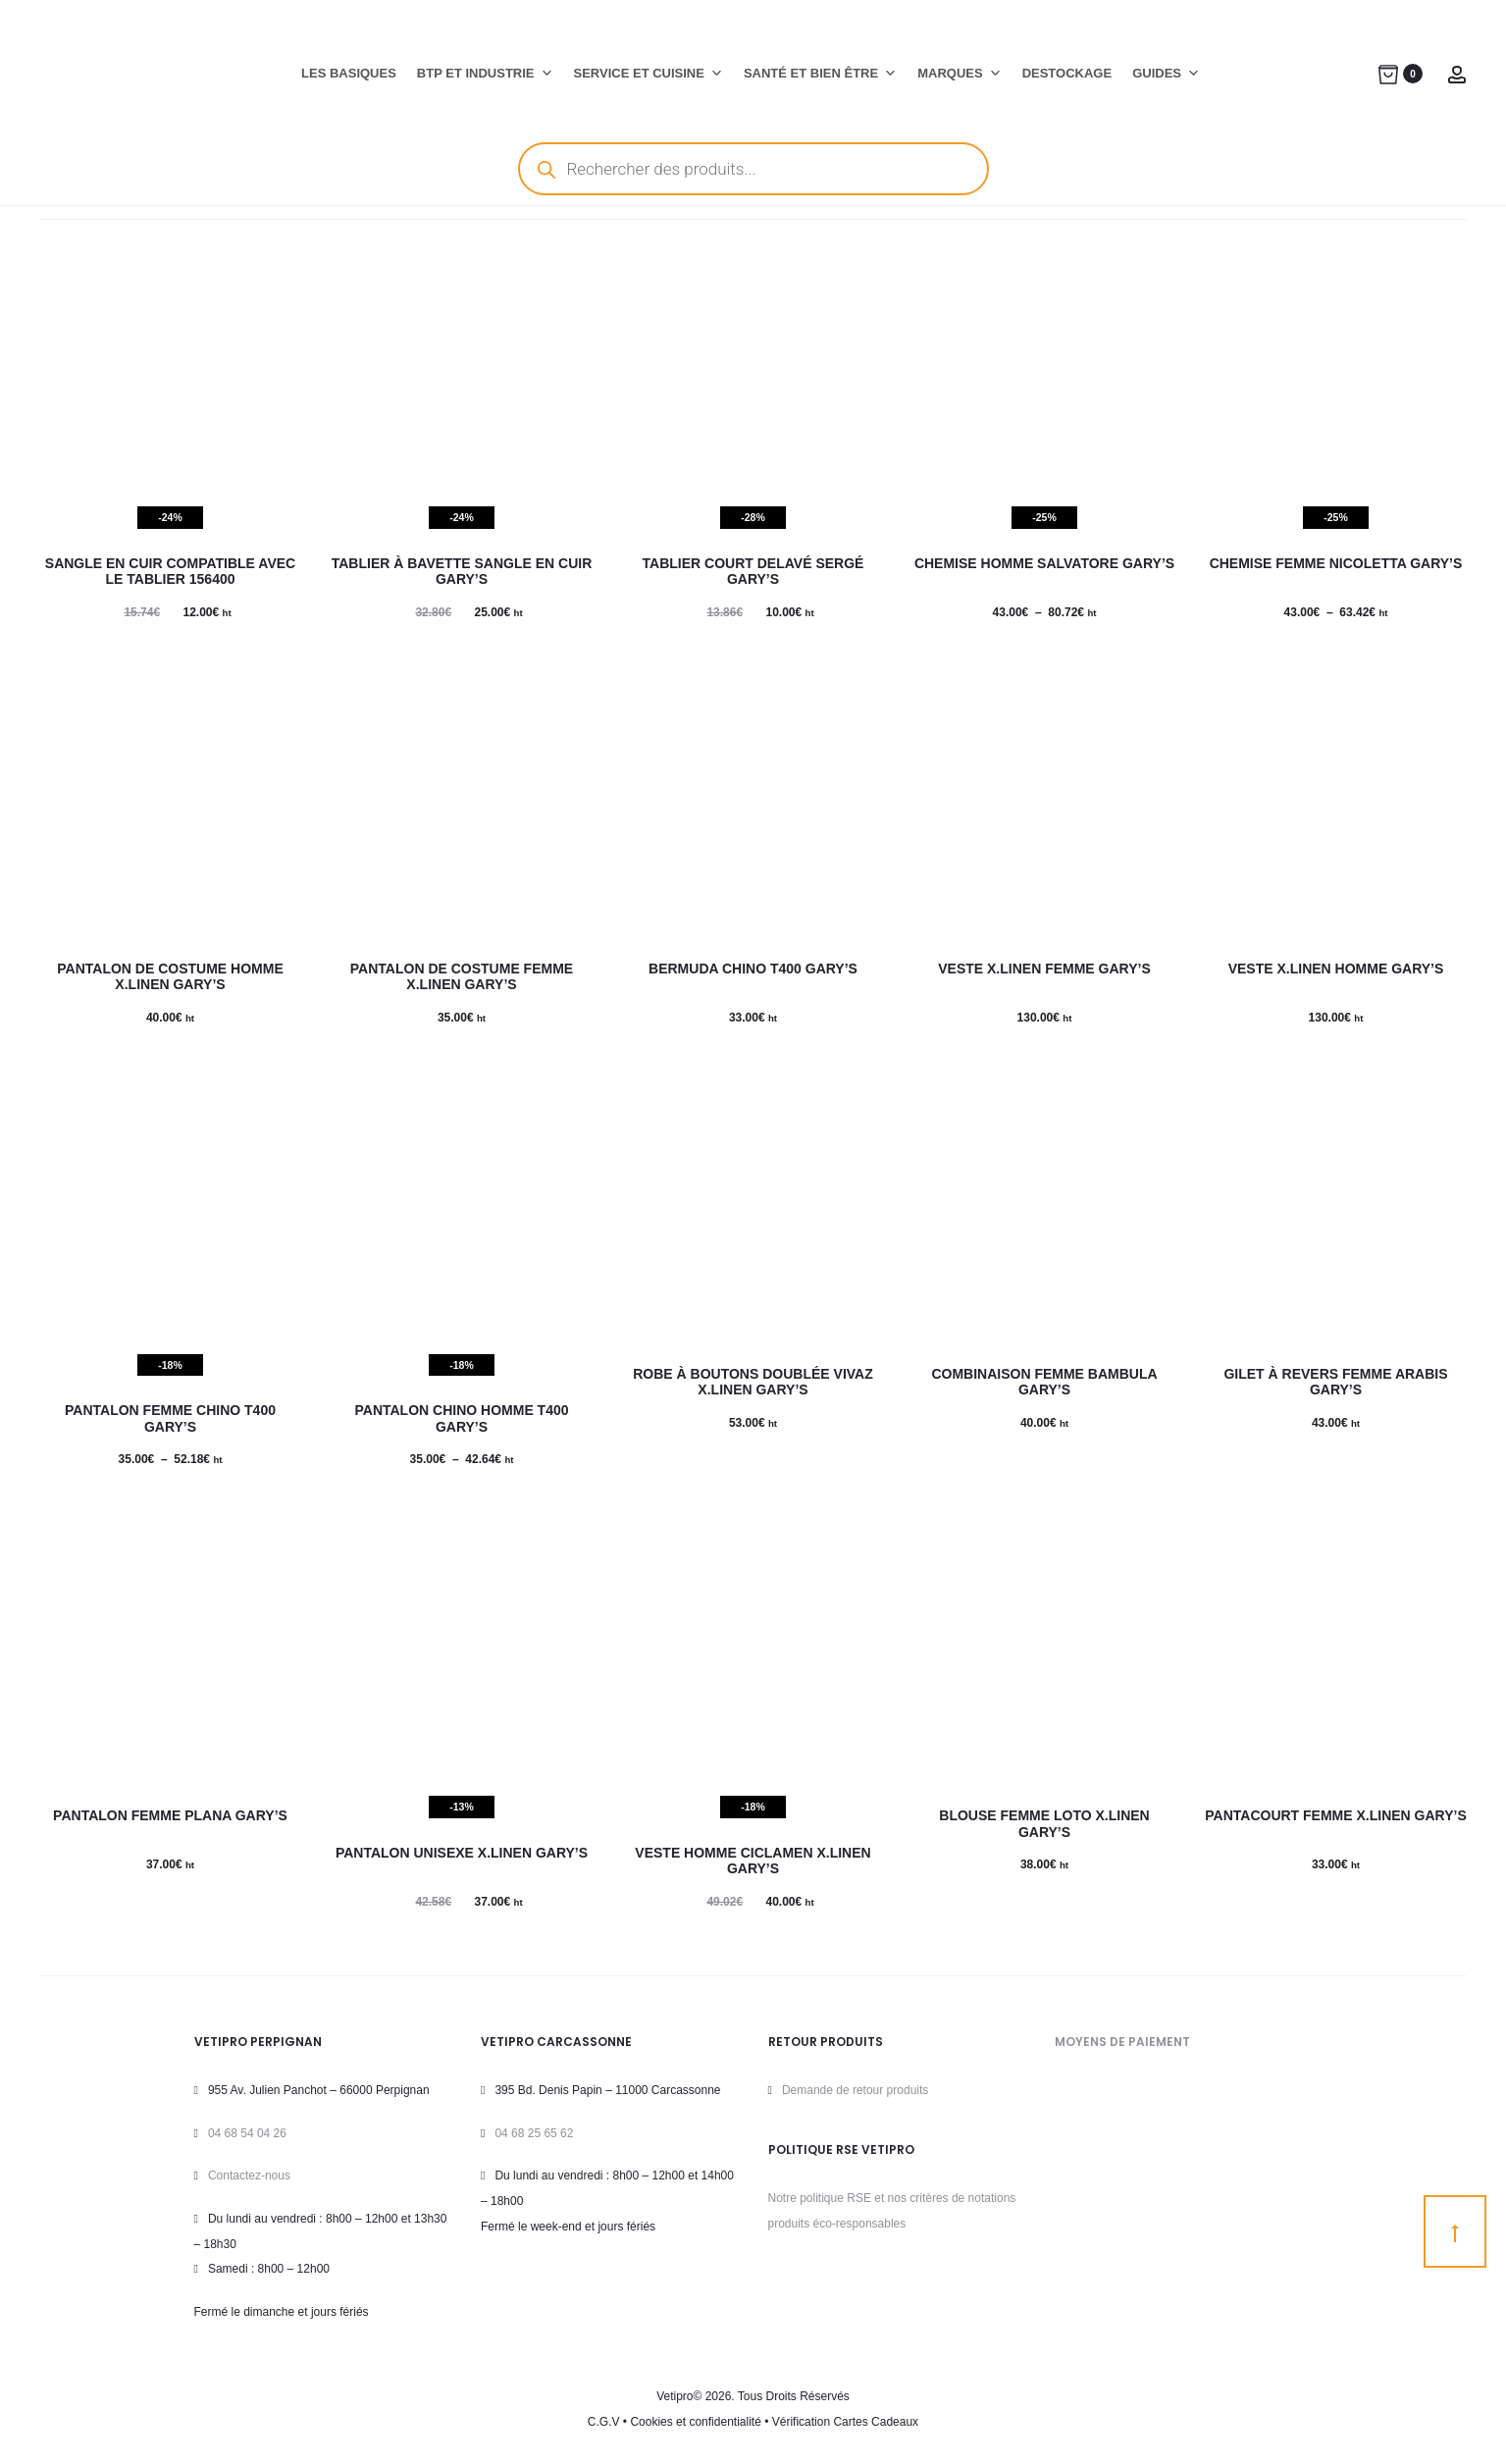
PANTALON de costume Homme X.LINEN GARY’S (170, 977)
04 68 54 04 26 (247, 2133)
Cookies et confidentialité (695, 2422)
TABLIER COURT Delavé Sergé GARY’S (753, 571)
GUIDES (1166, 73)
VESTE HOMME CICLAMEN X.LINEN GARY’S (752, 1861)
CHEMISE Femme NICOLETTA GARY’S (1336, 563)
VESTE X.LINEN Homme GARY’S (1336, 968)
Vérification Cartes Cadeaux (845, 2422)
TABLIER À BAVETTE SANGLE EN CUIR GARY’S (462, 571)
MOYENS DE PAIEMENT (1122, 2041)
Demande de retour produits (855, 2090)
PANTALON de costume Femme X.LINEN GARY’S (461, 977)
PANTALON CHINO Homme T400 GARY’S (461, 1418)
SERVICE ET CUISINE (648, 73)
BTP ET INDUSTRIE (485, 73)
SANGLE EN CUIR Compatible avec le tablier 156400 (170, 571)
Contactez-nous (249, 2175)
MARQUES (959, 73)
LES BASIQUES (348, 73)
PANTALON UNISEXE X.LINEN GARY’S (462, 1853)
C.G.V (604, 2422)
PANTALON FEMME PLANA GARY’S (170, 1815)
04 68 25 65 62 (533, 2133)
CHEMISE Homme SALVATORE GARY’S (1044, 563)
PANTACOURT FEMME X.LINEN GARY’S (1336, 1815)
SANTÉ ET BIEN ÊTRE (820, 73)
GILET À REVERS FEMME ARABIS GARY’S (1335, 1382)
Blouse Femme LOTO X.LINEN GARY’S (1044, 1824)
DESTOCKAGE (1067, 73)
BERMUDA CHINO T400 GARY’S (753, 968)
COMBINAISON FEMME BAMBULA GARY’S (1044, 1382)
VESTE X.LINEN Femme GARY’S (1044, 968)
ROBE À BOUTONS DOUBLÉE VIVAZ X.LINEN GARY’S (753, 1382)
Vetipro (674, 2396)
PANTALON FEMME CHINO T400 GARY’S (170, 1418)
